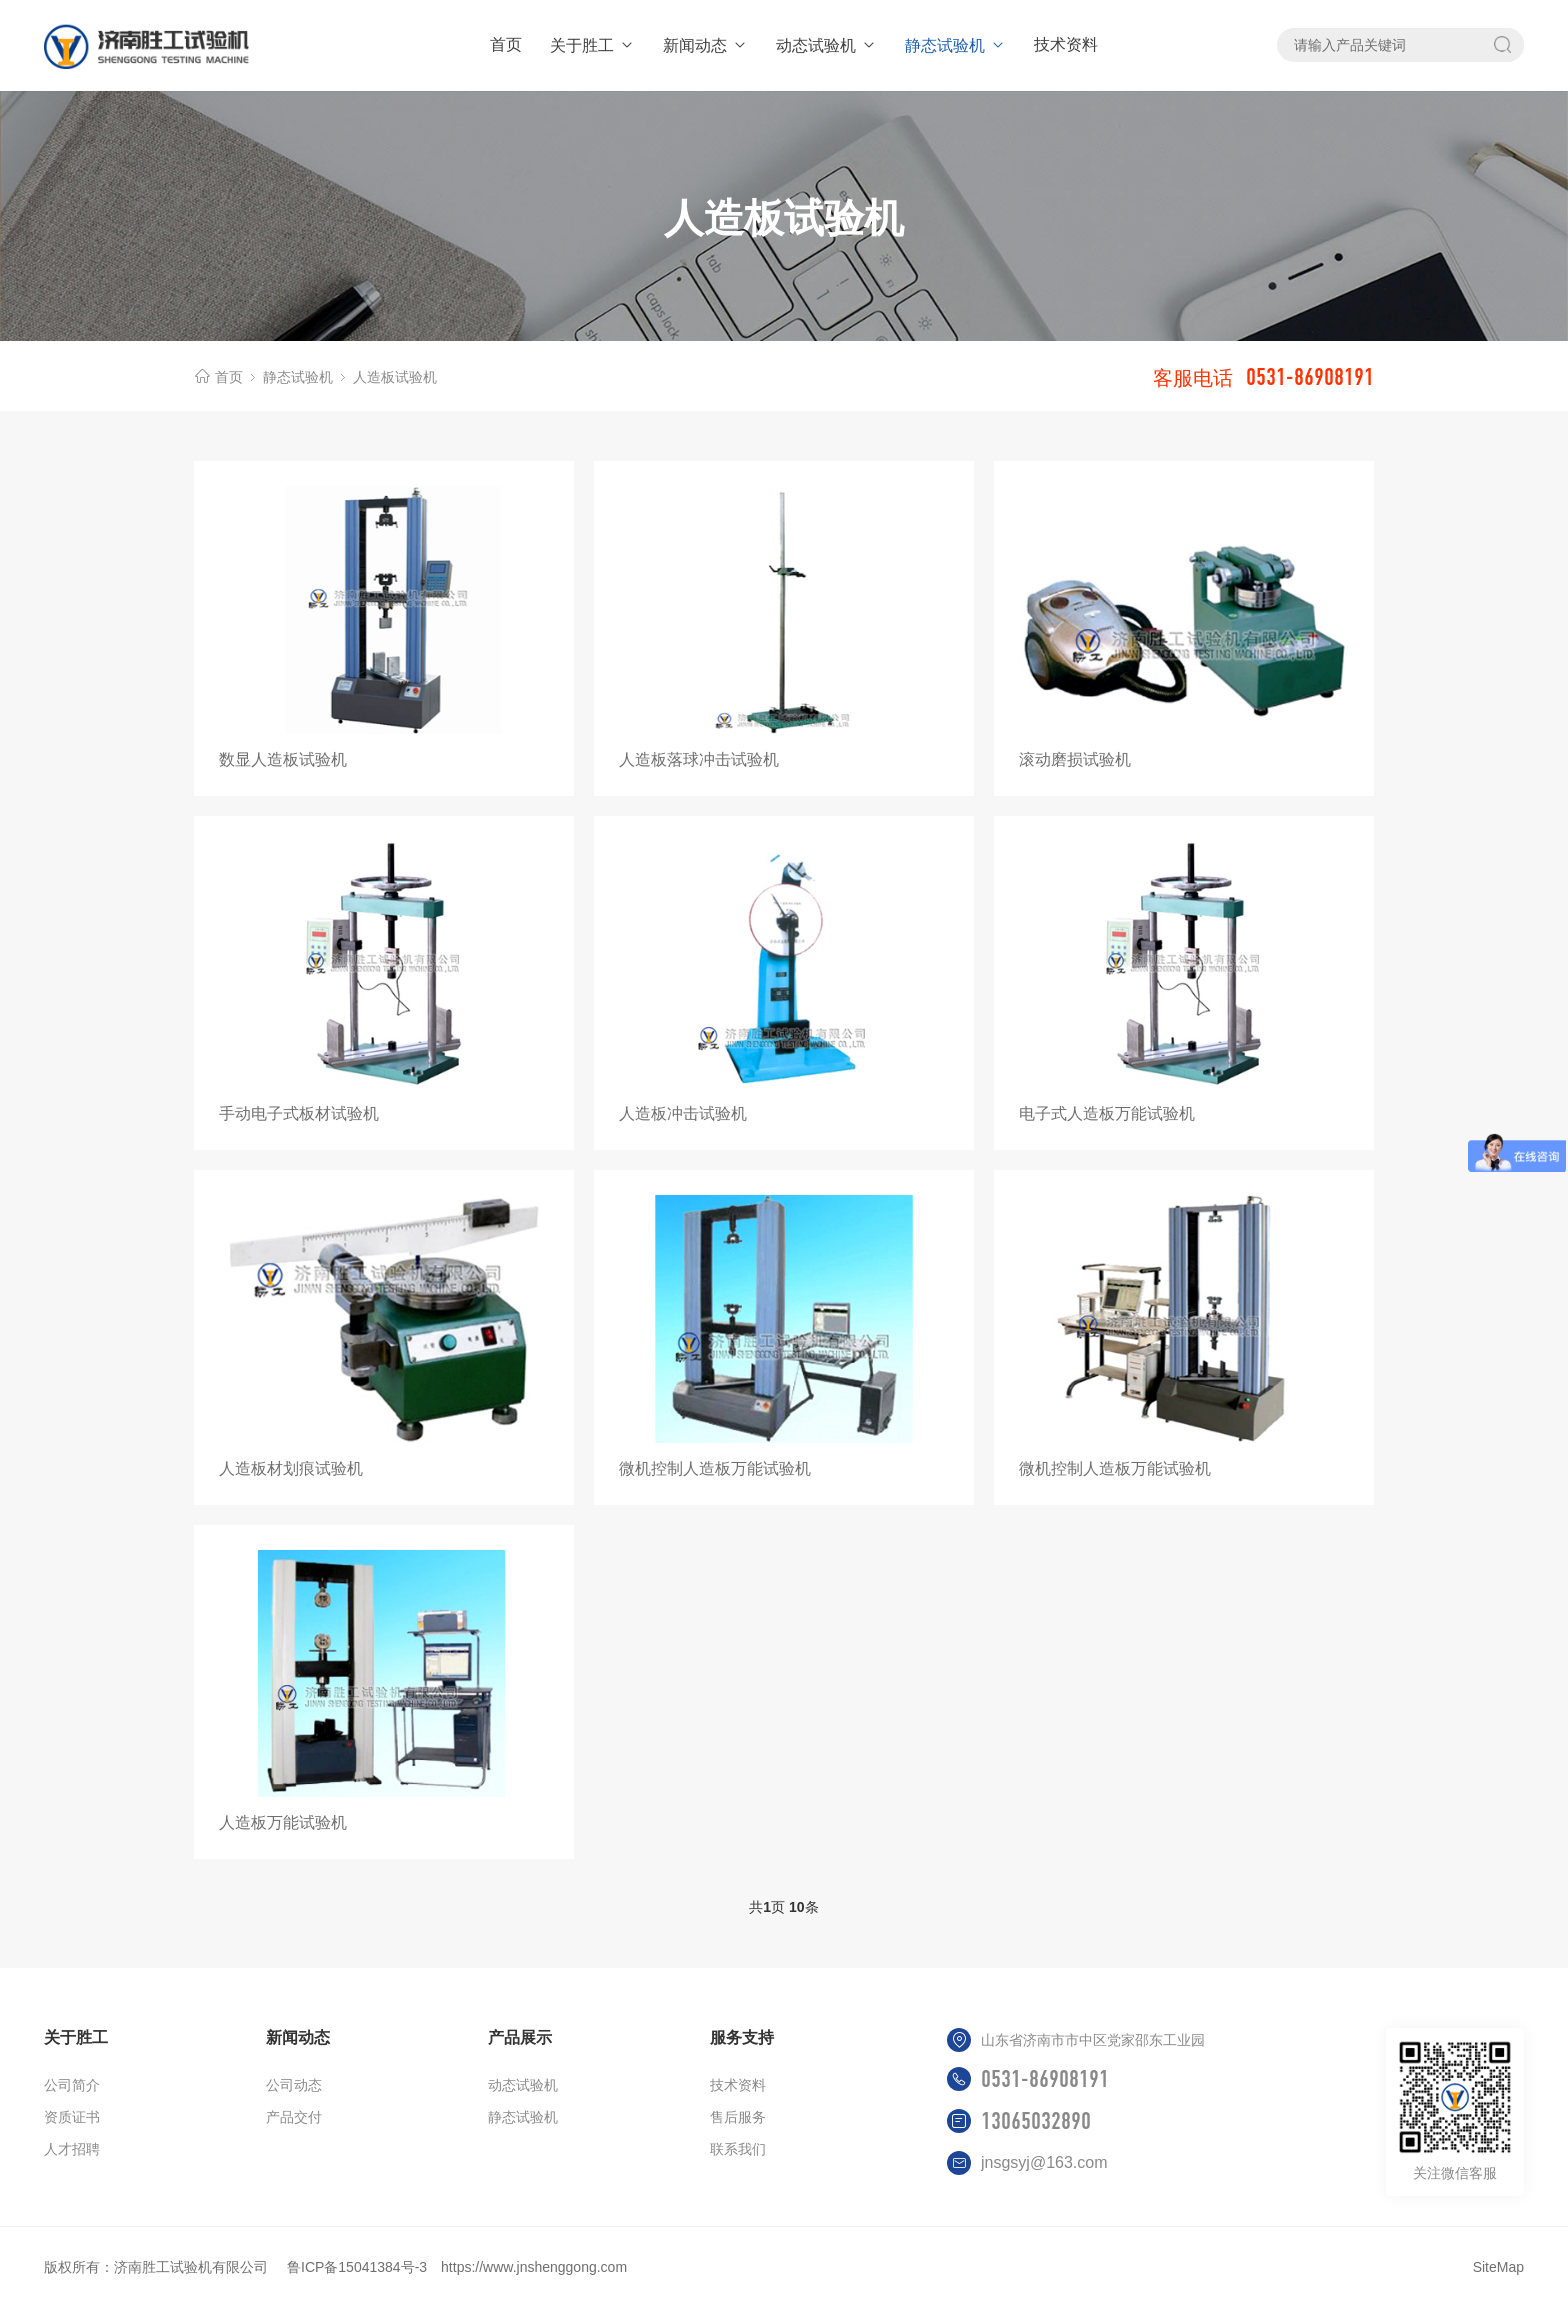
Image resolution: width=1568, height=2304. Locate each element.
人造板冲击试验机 (683, 1113)
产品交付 (294, 2117)
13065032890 (1036, 2121)
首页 (506, 44)
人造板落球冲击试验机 (699, 759)
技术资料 (1066, 44)
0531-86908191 (1045, 2079)
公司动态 (294, 2085)
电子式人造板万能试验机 (1107, 1113)
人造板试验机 (395, 377)
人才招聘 (72, 2149)
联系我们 (738, 2149)
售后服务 (738, 2117)
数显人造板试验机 (283, 759)
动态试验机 (826, 45)
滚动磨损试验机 (1075, 759)
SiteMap (1498, 2267)
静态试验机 (955, 45)
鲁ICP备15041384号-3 (357, 2267)
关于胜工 (592, 45)
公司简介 (72, 2085)
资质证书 (72, 2117)
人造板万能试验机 (283, 1822)
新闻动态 (705, 45)
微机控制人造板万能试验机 (715, 1468)
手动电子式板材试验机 (299, 1113)
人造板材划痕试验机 (291, 1468)
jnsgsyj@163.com (1044, 2162)
